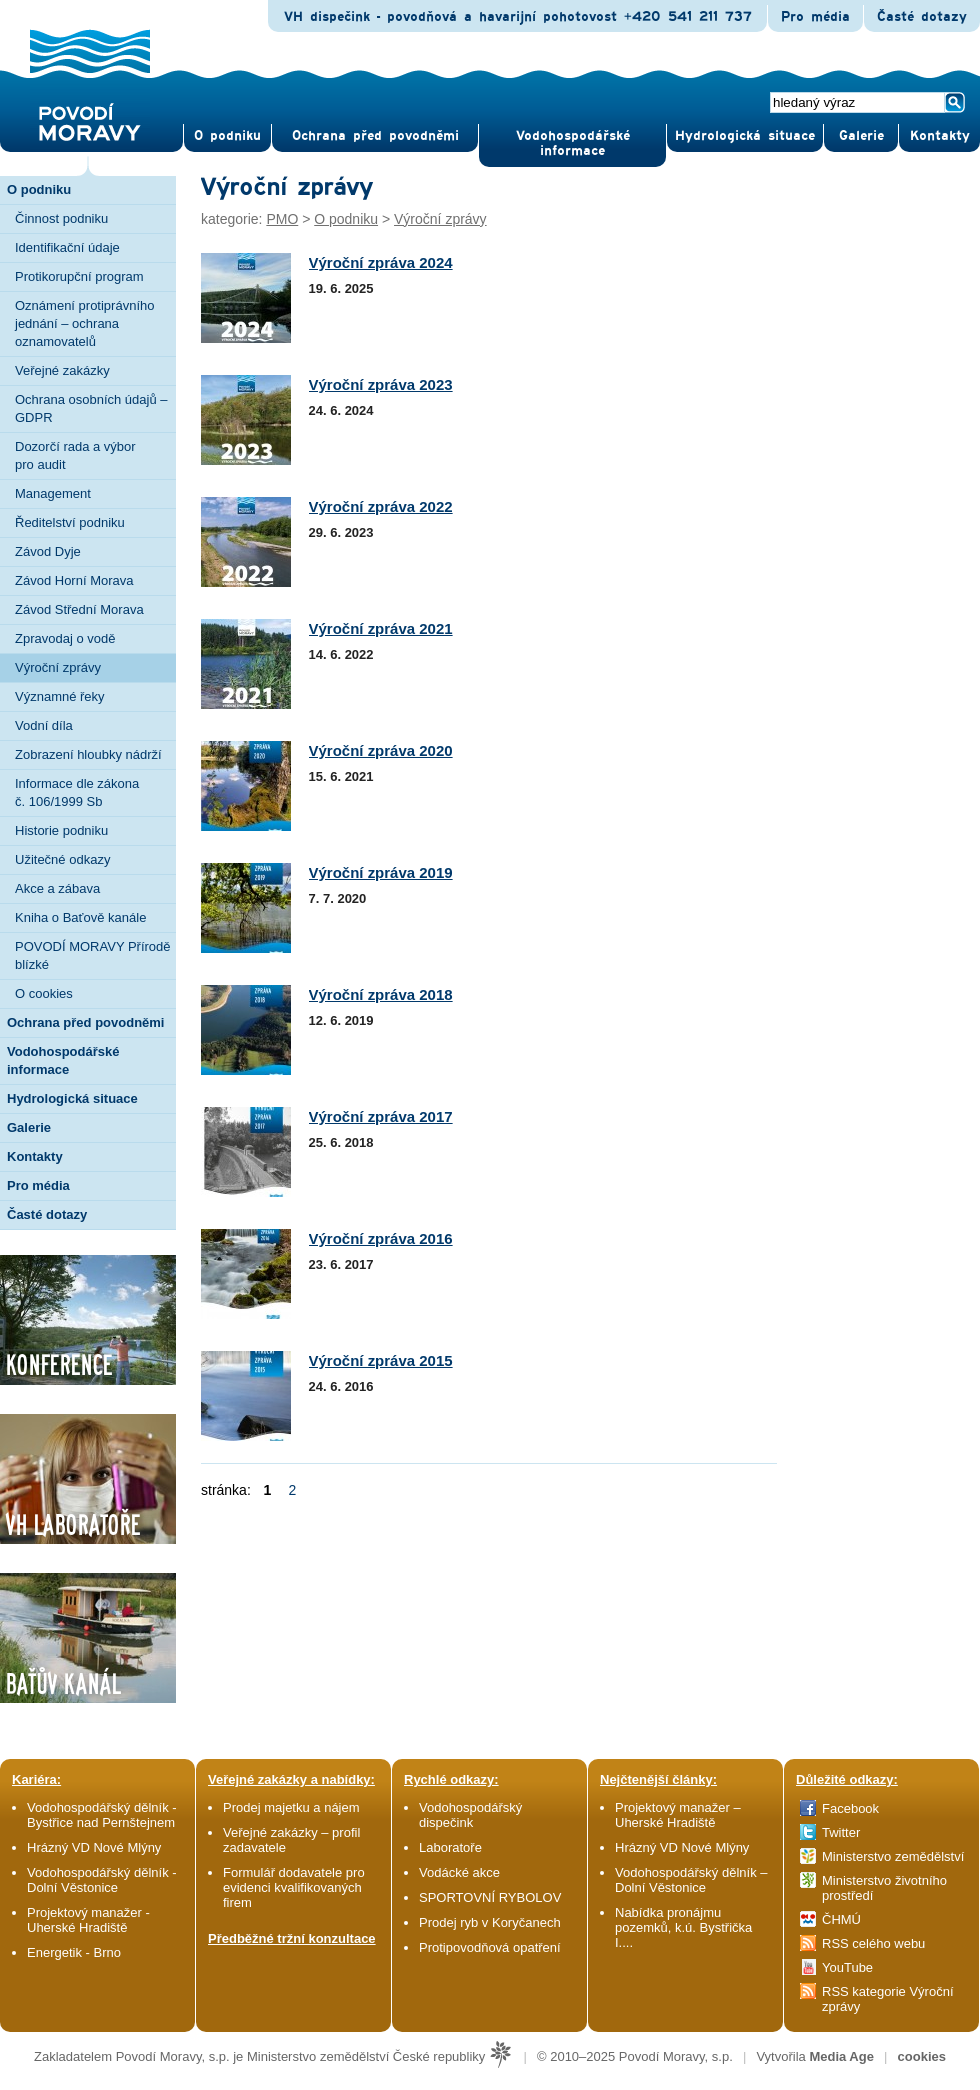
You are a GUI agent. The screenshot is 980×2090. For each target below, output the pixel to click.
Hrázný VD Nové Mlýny (94, 1847)
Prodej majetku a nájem (291, 1807)
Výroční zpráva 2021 (381, 628)
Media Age (841, 2056)
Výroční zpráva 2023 (381, 384)
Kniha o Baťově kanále (80, 917)
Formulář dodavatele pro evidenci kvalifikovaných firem (294, 1887)
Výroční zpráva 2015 (381, 1360)
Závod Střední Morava (79, 609)
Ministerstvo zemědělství (893, 1856)
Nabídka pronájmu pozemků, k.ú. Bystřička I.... (683, 1927)
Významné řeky (60, 696)
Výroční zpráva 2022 (381, 506)
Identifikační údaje (67, 247)
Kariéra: (36, 1779)
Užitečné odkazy (62, 859)
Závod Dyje (48, 551)
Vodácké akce (459, 1872)
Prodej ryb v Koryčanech (490, 1922)
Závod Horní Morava (74, 580)
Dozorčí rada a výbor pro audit (75, 455)
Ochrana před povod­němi (375, 136)
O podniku (346, 219)
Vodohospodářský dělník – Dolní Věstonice (691, 1880)
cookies (922, 2056)
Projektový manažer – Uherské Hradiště (678, 1815)
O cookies (44, 993)
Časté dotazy (922, 17)
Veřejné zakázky (62, 370)
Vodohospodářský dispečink (470, 1815)
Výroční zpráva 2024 (381, 262)
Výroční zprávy (58, 667)
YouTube (847, 1967)
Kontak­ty (940, 136)
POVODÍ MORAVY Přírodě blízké (93, 955)
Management (53, 493)
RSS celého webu (873, 1943)
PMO (282, 219)
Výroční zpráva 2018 (381, 994)
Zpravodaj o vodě (65, 638)
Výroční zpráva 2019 (381, 872)
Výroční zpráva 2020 (381, 750)
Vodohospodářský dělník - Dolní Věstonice (102, 1880)
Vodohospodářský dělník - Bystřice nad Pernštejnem (102, 1815)
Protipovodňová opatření (490, 1947)
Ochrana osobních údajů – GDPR (91, 408)
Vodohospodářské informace (573, 143)
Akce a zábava (57, 888)
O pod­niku (227, 136)
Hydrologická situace (745, 136)
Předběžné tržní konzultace (292, 1938)
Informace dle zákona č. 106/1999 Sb (77, 792)
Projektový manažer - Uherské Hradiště (88, 1920)
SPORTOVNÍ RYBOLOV (490, 1897)
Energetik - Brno (74, 1952)
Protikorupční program (79, 276)
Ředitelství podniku (70, 522)
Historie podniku (61, 830)
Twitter (841, 1832)
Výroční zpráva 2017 (381, 1116)
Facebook (850, 1808)
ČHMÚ (841, 1919)
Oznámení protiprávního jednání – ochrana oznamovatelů (84, 323)
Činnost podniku (61, 218)
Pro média (815, 17)
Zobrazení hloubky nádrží (88, 754)
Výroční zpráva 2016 (381, 1238)
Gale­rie (861, 136)
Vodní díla (44, 725)
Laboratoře (450, 1847)
